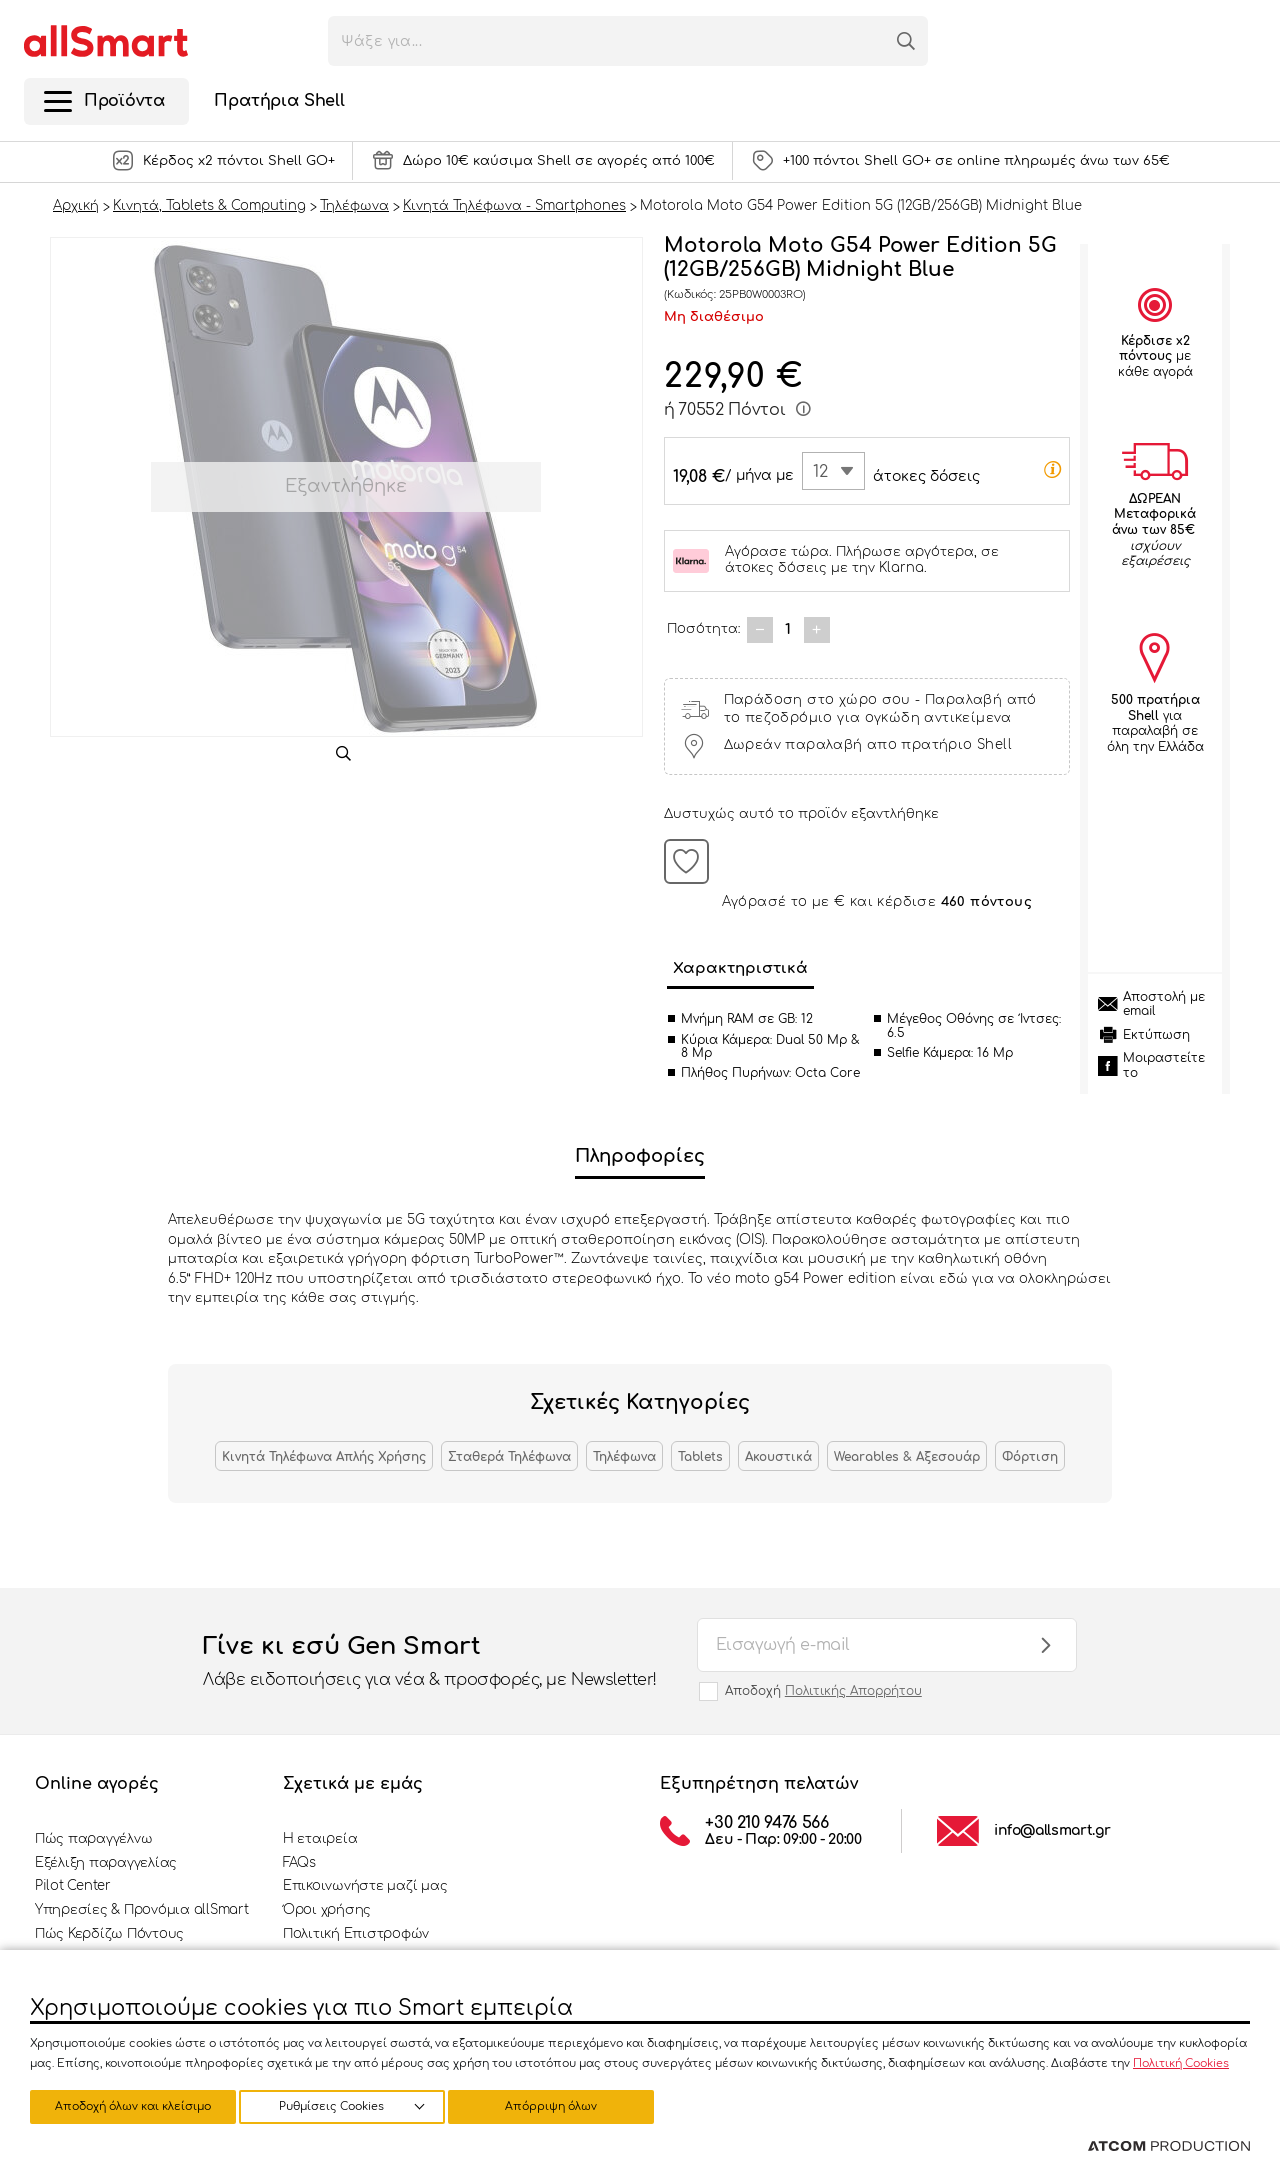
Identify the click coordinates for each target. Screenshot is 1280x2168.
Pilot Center (73, 1886)
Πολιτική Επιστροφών (356, 1934)
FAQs (299, 1863)
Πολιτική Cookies (1181, 2060)
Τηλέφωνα (624, 1457)
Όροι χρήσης (327, 1910)
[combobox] (833, 471)
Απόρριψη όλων (349, 2105)
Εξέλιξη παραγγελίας (106, 1863)
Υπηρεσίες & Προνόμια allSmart (141, 1910)
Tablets (700, 1457)
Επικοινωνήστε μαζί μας (365, 1886)
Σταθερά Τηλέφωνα (509, 1457)
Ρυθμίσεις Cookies (123, 2105)
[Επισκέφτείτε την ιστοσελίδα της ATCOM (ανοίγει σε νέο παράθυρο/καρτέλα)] (1169, 2147)
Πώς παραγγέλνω (93, 1839)
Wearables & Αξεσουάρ (907, 1457)
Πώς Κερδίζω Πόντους (109, 1934)
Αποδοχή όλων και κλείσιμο (565, 2105)
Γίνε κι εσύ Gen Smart (430, 1662)
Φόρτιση (1030, 1457)
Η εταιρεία (320, 1839)
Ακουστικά (778, 1457)
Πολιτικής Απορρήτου (853, 1691)
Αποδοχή (823, 1691)
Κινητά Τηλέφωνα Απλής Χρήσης (324, 1457)
